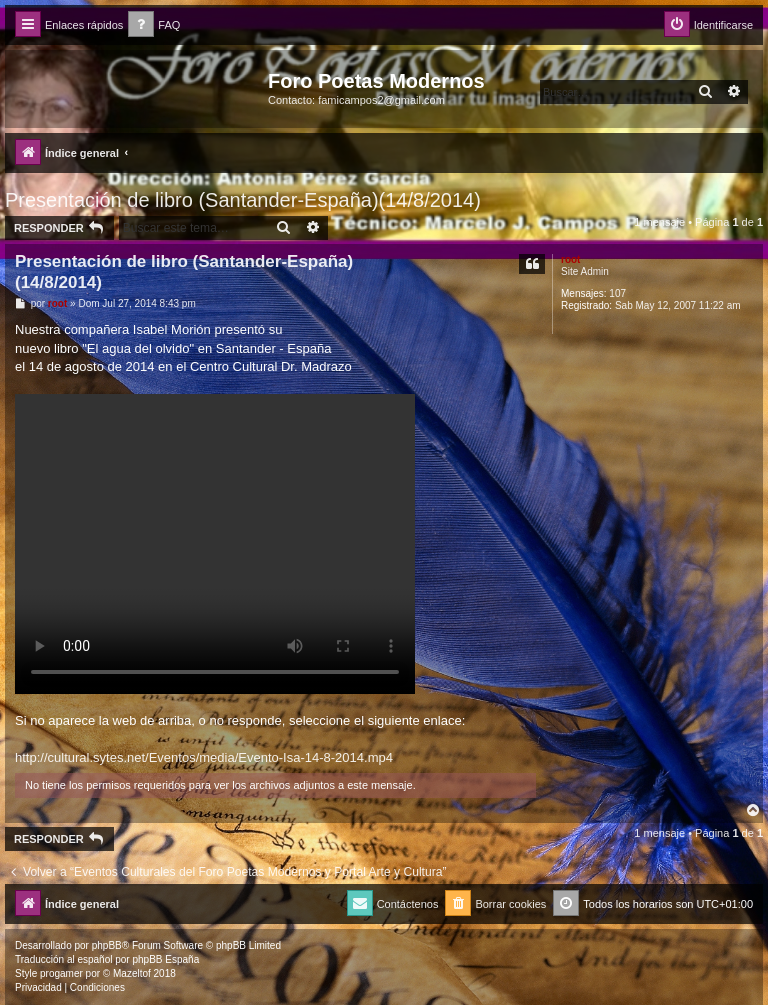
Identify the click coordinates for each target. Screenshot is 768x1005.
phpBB (107, 945)
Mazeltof (132, 973)
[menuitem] (154, 25)
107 (617, 293)
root (570, 259)
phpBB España (165, 959)
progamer (61, 973)
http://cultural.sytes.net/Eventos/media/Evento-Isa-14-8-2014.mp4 (204, 757)
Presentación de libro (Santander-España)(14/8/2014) (243, 200)
